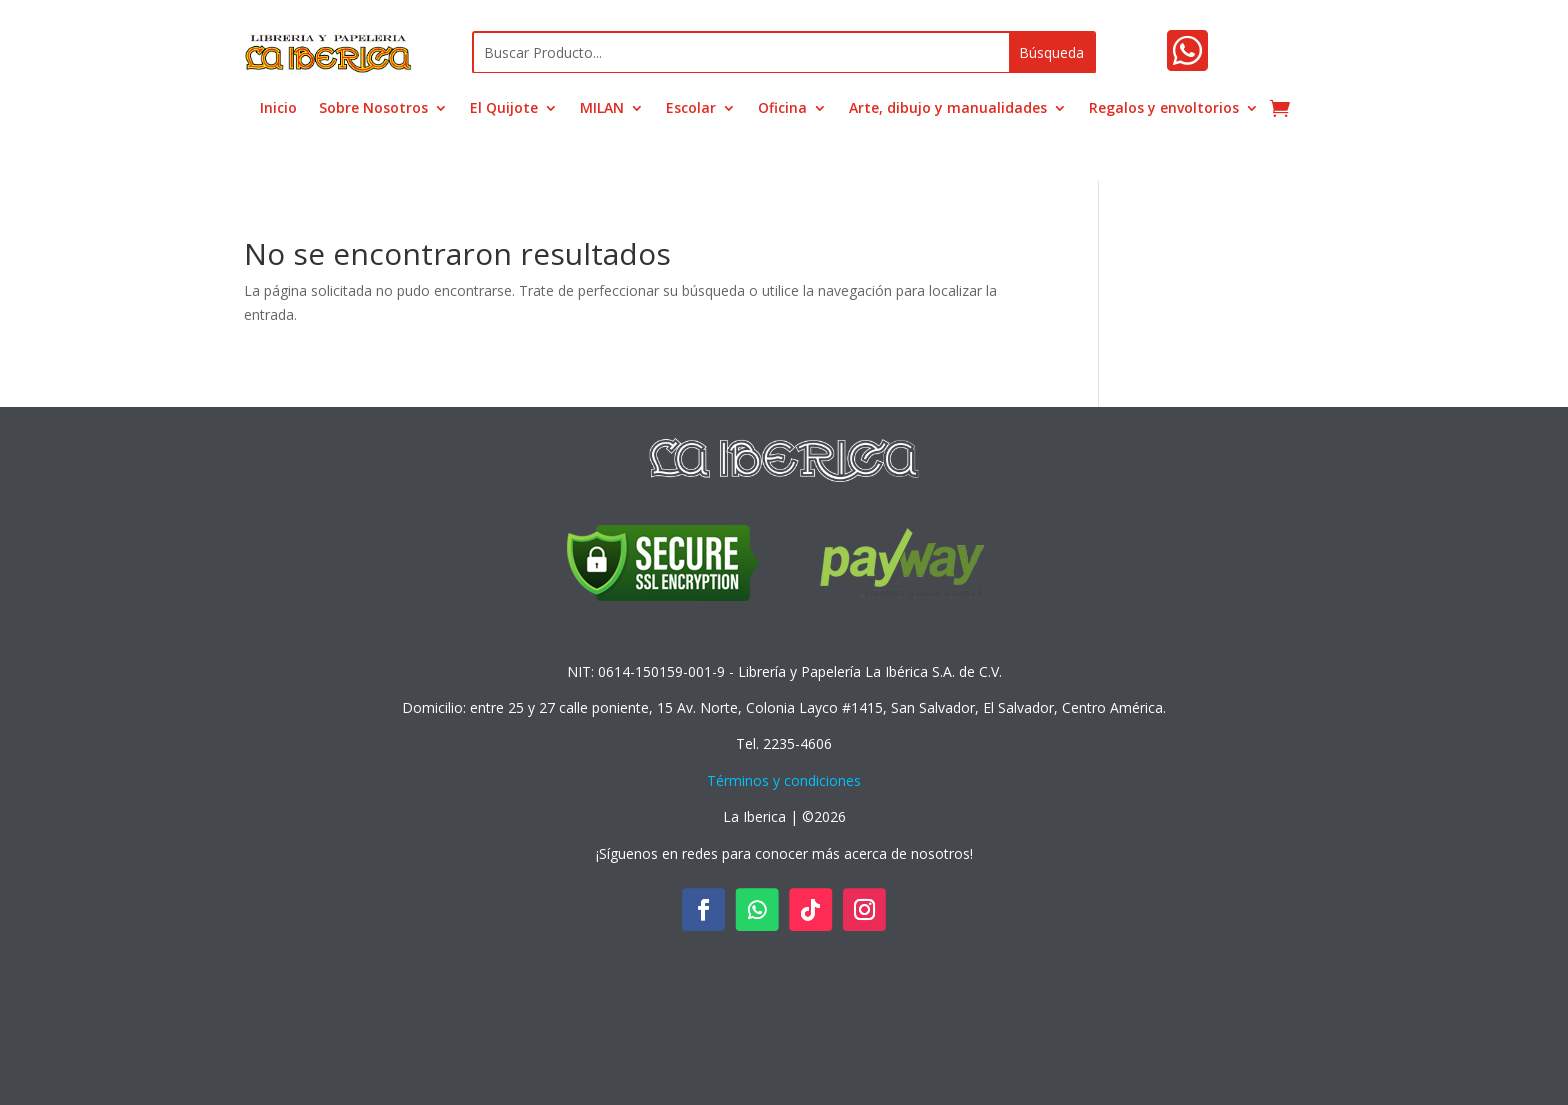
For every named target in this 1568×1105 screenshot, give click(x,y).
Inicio (278, 109)
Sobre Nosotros (373, 109)
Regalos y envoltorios (1164, 109)
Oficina (782, 109)
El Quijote (504, 109)
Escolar (691, 109)
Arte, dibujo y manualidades (948, 109)
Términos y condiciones (784, 780)
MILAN (602, 109)
